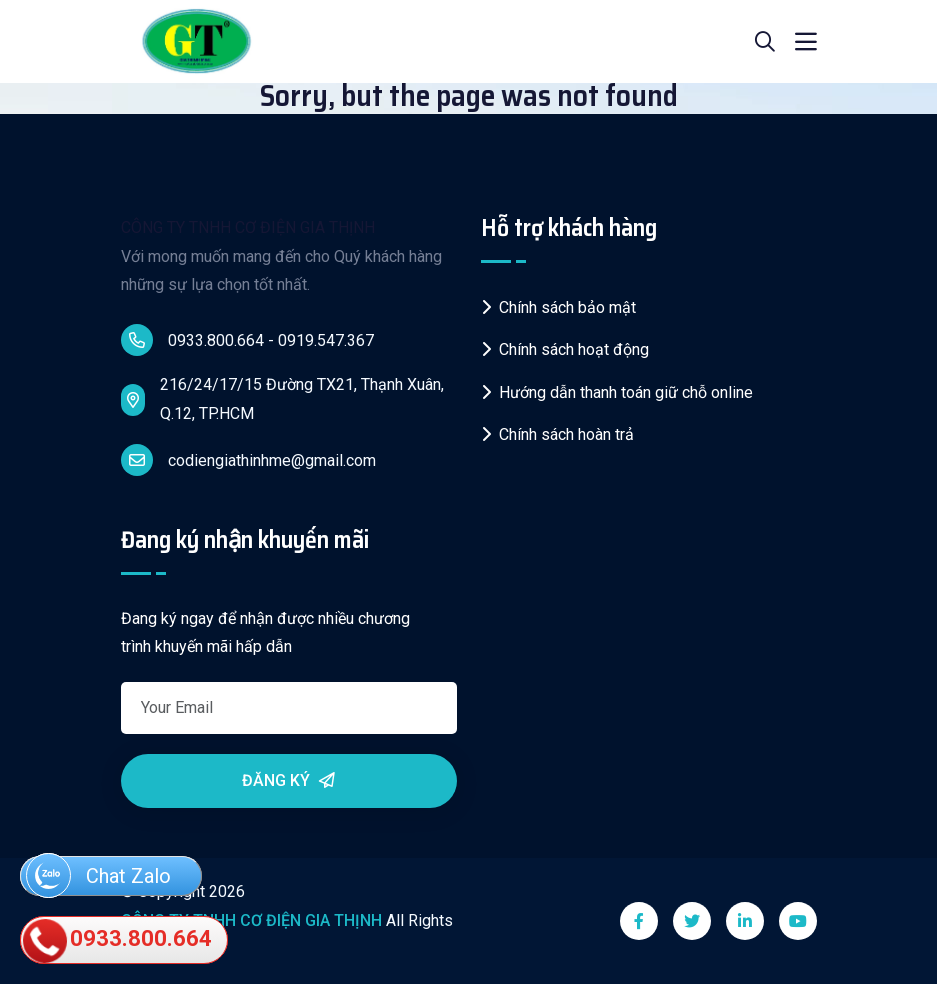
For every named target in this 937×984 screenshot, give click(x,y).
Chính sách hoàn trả (557, 434)
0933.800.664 (119, 941)
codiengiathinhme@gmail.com (248, 460)
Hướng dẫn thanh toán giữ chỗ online (617, 392)
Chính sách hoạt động (565, 349)
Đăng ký (288, 780)
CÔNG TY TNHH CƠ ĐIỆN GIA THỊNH (248, 227)
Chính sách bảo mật (558, 307)
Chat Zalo (98, 877)
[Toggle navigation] (806, 42)
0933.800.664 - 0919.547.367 (247, 340)
